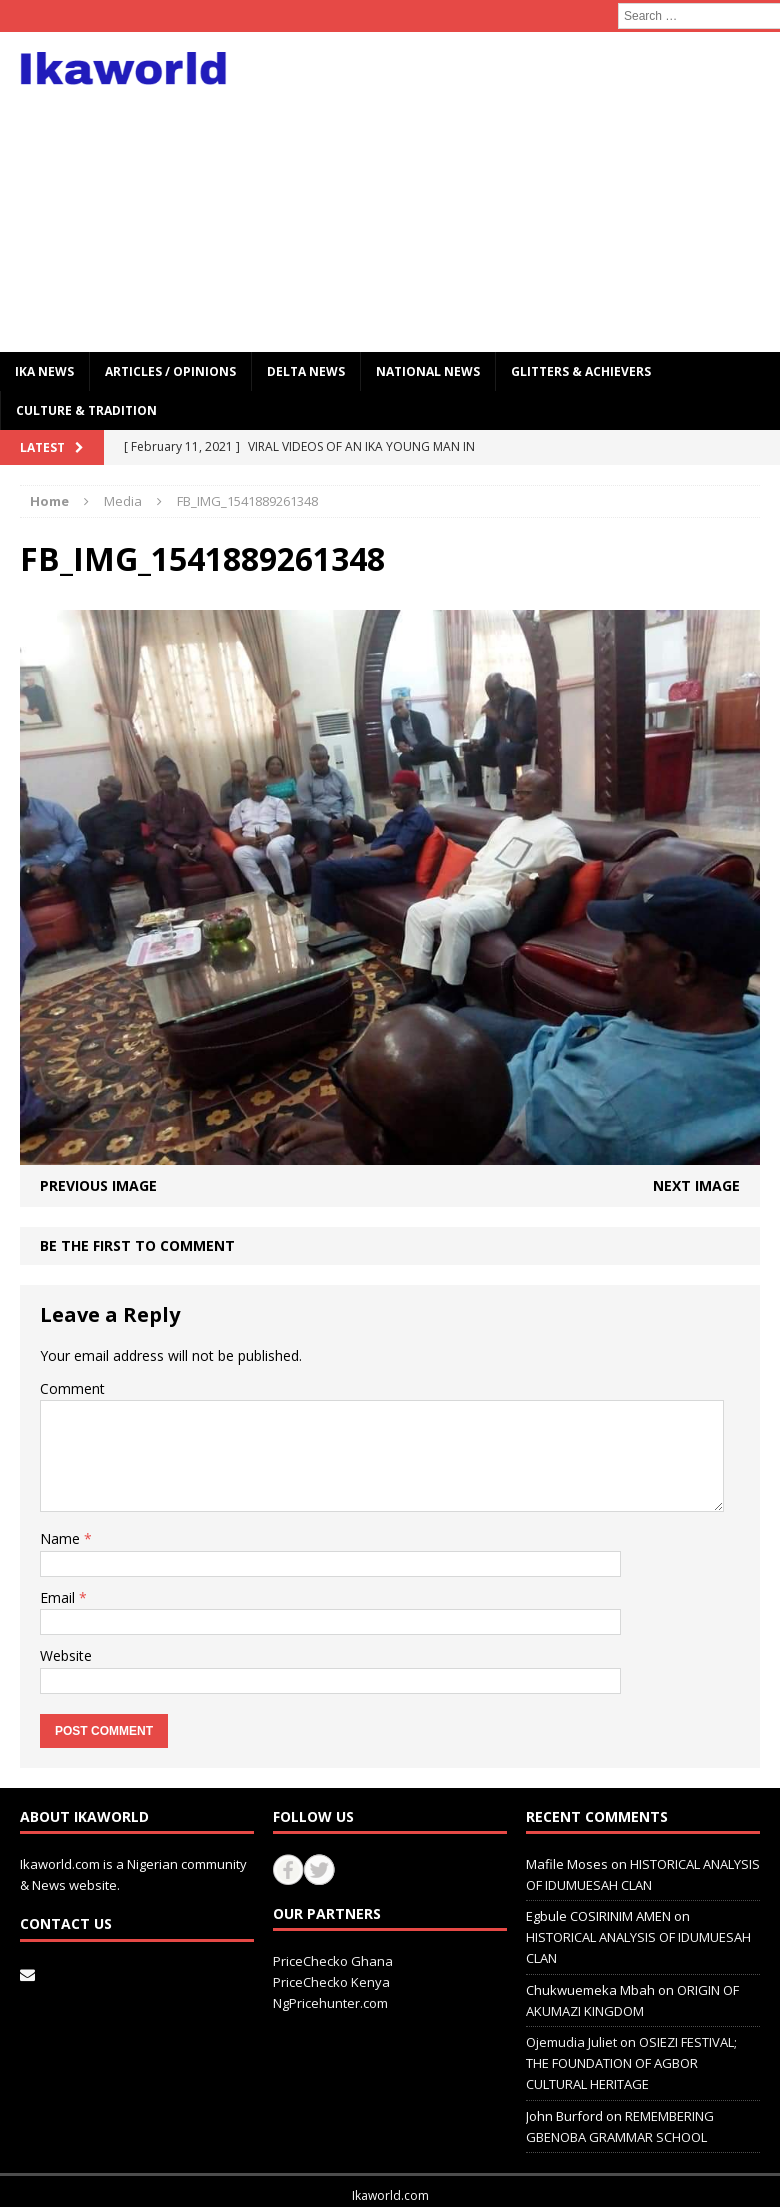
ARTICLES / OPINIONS (170, 371)
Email (59, 1597)
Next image (696, 1185)
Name (62, 1538)
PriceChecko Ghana (333, 1961)
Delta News (306, 371)
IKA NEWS (44, 371)
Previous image (98, 1185)
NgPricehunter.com (330, 2003)
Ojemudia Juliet (571, 2042)
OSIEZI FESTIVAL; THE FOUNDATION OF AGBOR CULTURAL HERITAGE (631, 2063)
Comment (72, 1388)
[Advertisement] (527, 192)
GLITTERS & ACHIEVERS (581, 371)
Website (66, 1655)
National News (428, 371)
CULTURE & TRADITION (86, 410)
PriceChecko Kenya (331, 1982)
